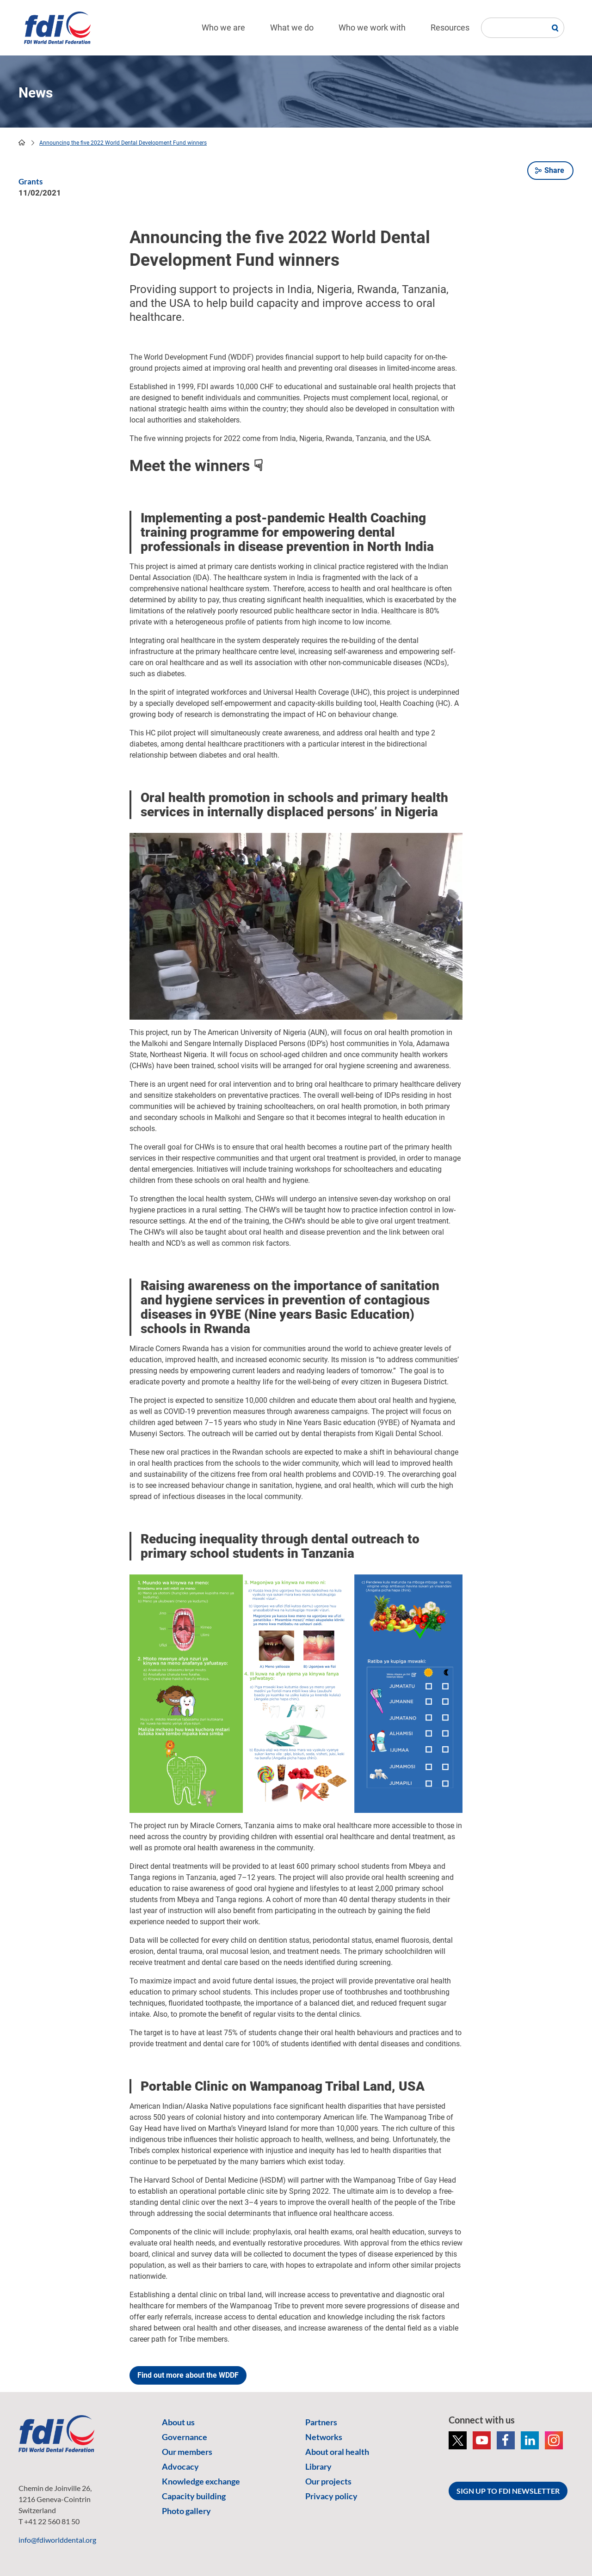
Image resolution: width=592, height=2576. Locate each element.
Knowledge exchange (201, 2481)
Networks (323, 2437)
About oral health (337, 2452)
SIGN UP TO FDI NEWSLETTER (508, 2490)
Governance (184, 2437)
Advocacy (180, 2466)
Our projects (328, 2481)
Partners (321, 2422)
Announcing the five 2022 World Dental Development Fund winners (123, 143)
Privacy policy (331, 2496)
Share (554, 170)
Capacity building (194, 2496)
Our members (187, 2452)
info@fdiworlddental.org (57, 2539)
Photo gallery (186, 2511)
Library (318, 2466)
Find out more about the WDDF (188, 2375)
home (21, 142)
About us (178, 2422)
